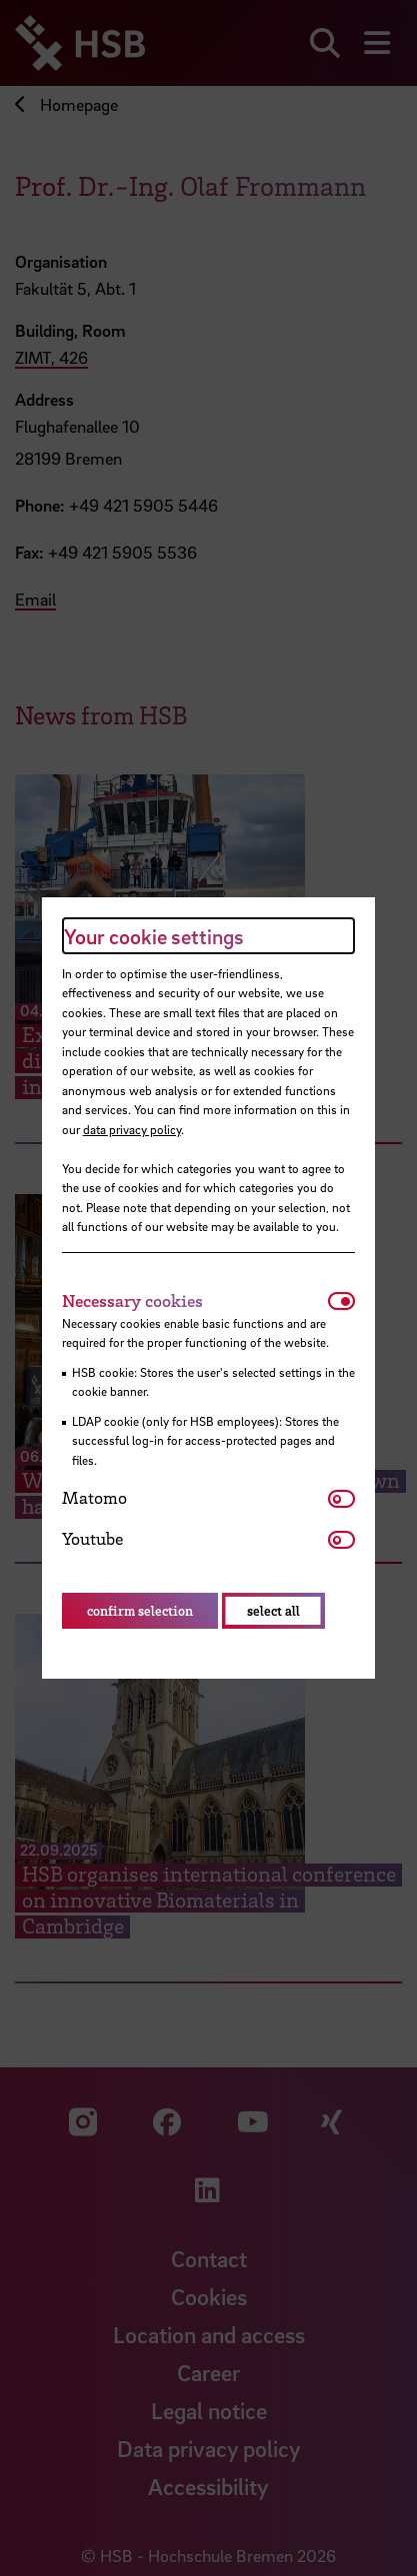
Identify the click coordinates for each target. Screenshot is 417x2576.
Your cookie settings (154, 936)
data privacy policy (132, 1129)
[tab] (195, 1301)
